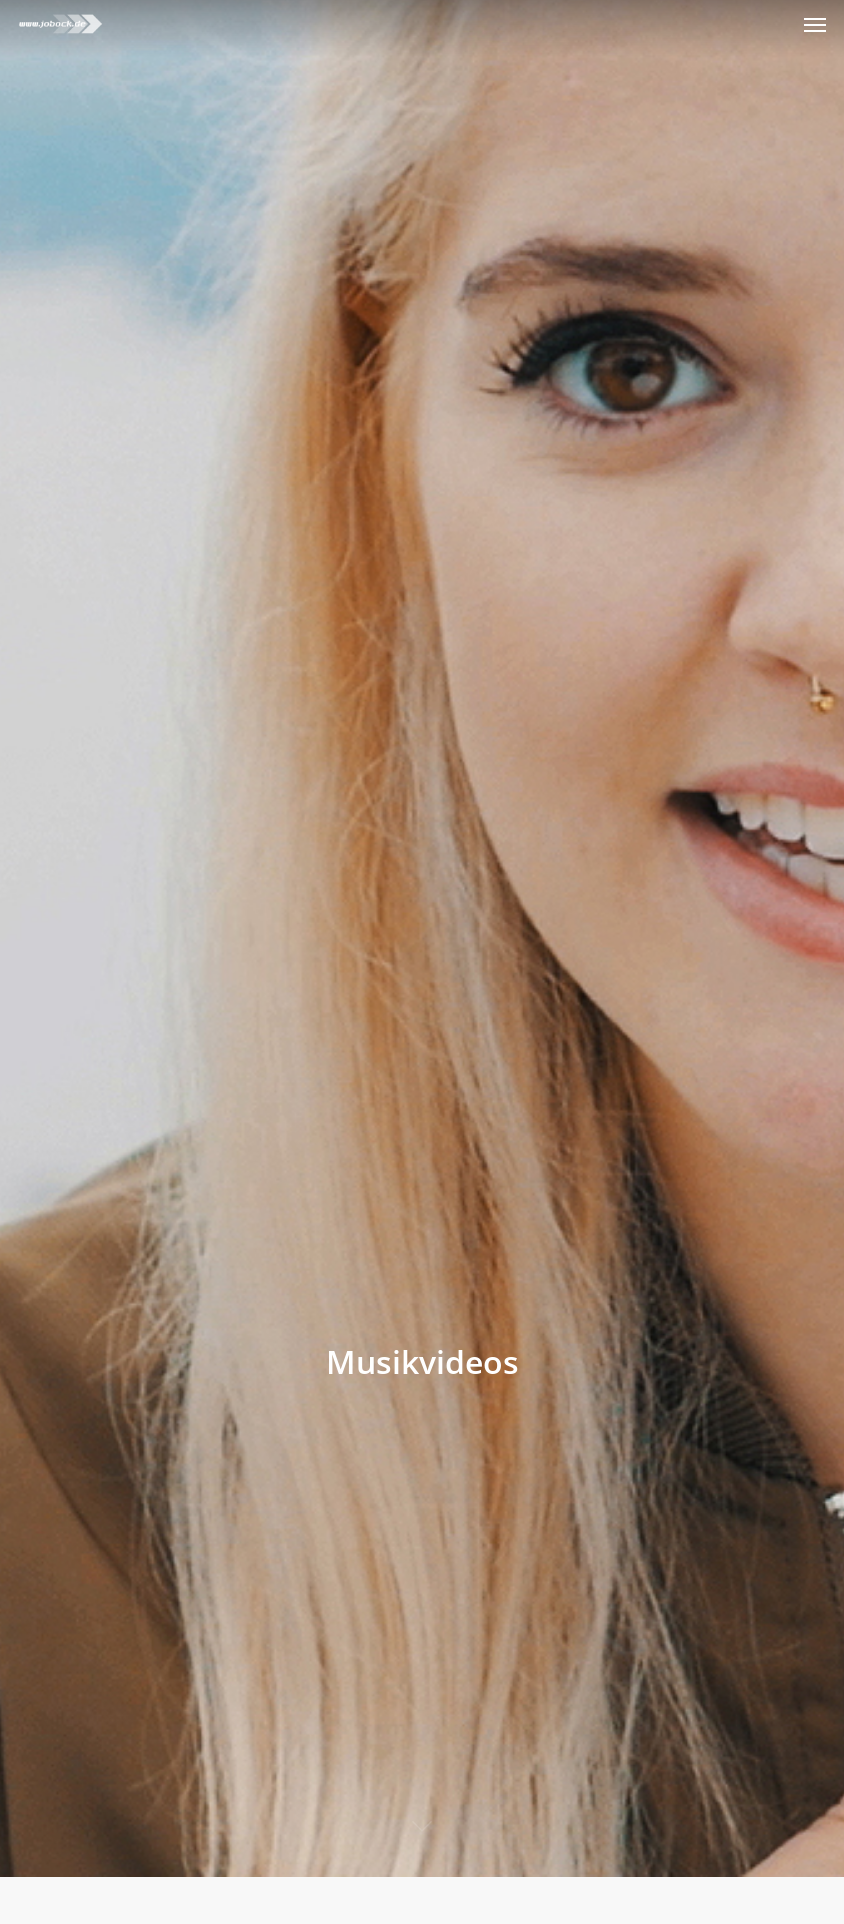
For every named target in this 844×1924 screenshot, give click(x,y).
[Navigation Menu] (815, 24)
